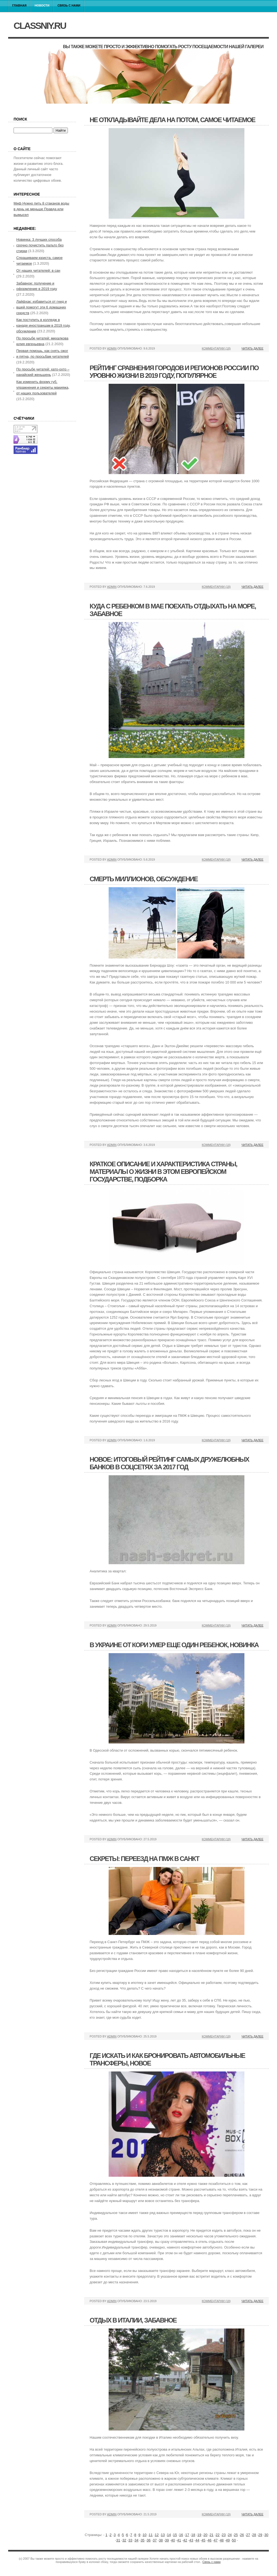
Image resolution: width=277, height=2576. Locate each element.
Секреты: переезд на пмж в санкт (144, 1858)
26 (242, 2535)
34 (136, 2540)
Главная (19, 5)
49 (228, 2540)
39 (167, 2540)
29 (260, 2535)
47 (216, 2540)
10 (144, 2535)
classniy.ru (40, 25)
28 (254, 2535)
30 (266, 2535)
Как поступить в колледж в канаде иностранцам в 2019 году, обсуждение (43, 325)
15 (175, 2535)
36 (148, 2540)
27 (248, 2535)
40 (173, 2540)
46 (209, 2540)
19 (199, 2535)
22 (217, 2535)
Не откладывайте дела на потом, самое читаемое (172, 119)
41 (179, 2540)
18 (193, 2535)
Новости (42, 5)
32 (124, 2540)
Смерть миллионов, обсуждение (144, 879)
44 (197, 2540)
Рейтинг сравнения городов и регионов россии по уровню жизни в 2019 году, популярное (174, 371)
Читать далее (252, 348)
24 (230, 2535)
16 (181, 2535)
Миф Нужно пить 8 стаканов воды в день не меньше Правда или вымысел (41, 209)
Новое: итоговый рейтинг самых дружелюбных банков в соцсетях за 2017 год (169, 1463)
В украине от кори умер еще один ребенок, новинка (174, 1645)
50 (234, 2540)
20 (205, 2535)
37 (154, 2540)
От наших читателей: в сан (38, 270)
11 (150, 2535)
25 (236, 2535)
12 (157, 2535)
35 (142, 2540)
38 (161, 2540)
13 (163, 2535)
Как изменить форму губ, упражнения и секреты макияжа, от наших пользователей (42, 387)
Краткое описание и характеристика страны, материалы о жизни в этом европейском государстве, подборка (163, 1171)
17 (187, 2535)
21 (211, 2535)
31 (118, 2540)
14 (169, 2535)
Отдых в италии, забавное (133, 2320)
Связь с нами (69, 5)
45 (203, 2540)
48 (222, 2540)
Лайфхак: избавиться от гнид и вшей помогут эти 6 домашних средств (41, 307)
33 (130, 2540)
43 (191, 2540)
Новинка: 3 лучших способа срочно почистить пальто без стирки (40, 245)
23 (223, 2535)
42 (185, 2540)
